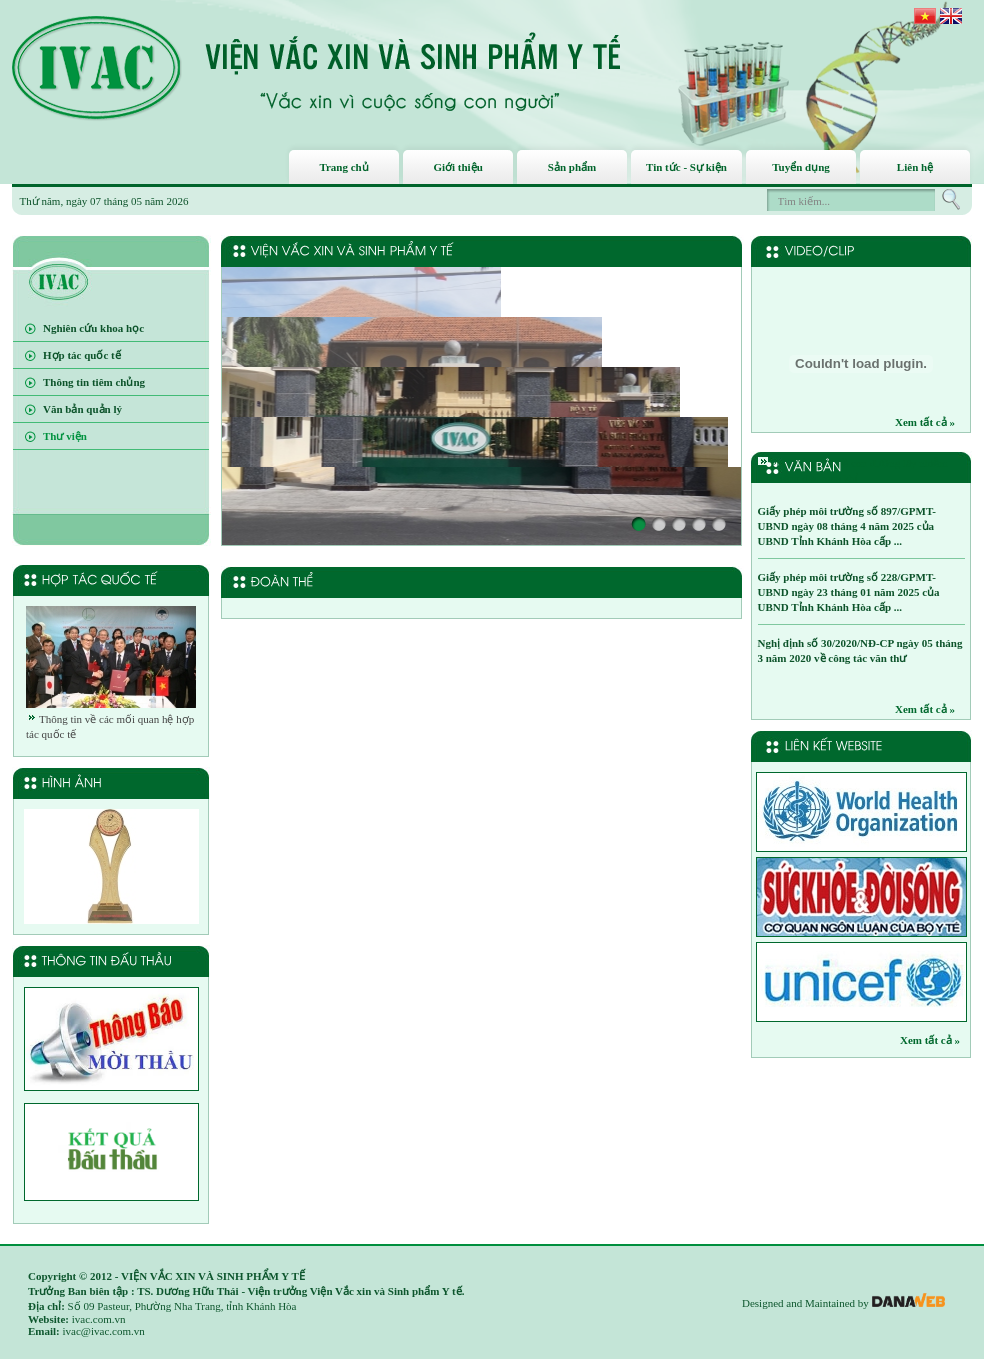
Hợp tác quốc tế (82, 355)
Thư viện (65, 436)
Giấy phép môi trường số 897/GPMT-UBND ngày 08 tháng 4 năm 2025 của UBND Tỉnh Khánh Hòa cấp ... (847, 526)
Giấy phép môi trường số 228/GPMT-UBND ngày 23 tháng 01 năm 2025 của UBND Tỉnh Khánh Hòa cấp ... (849, 592)
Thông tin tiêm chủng (94, 382)
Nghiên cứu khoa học (93, 328)
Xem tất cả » (925, 422)
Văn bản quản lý (82, 409)
